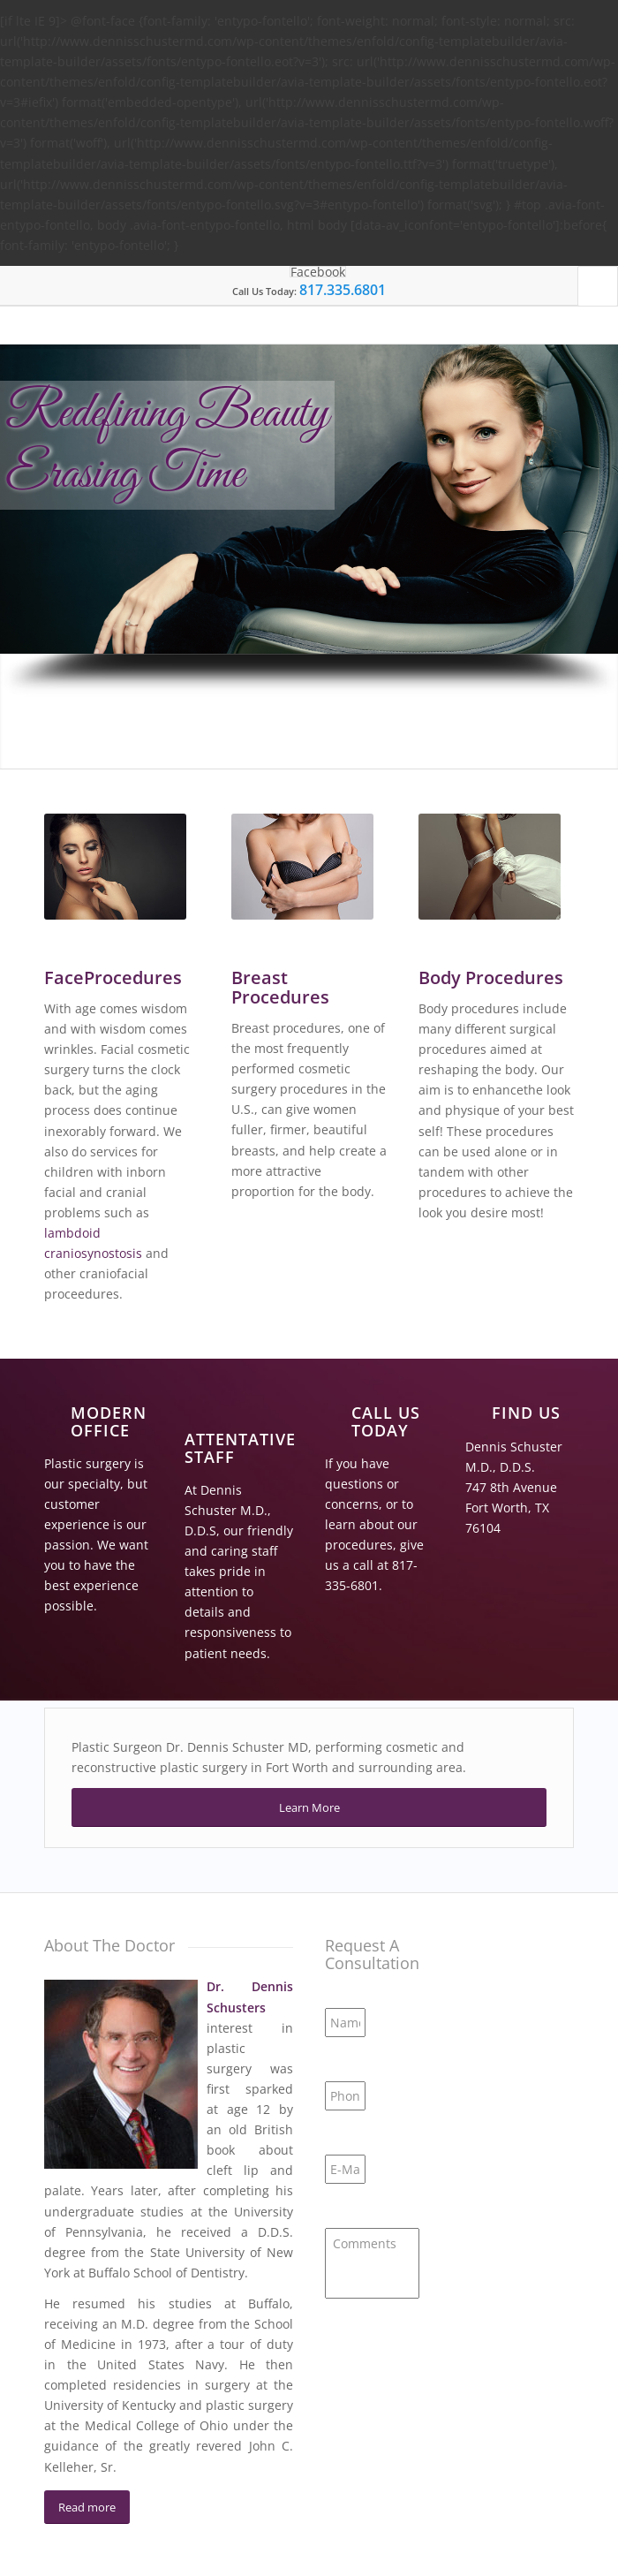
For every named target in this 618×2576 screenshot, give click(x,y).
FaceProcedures (113, 977)
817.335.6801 (342, 289)
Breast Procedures (280, 987)
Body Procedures (490, 977)
